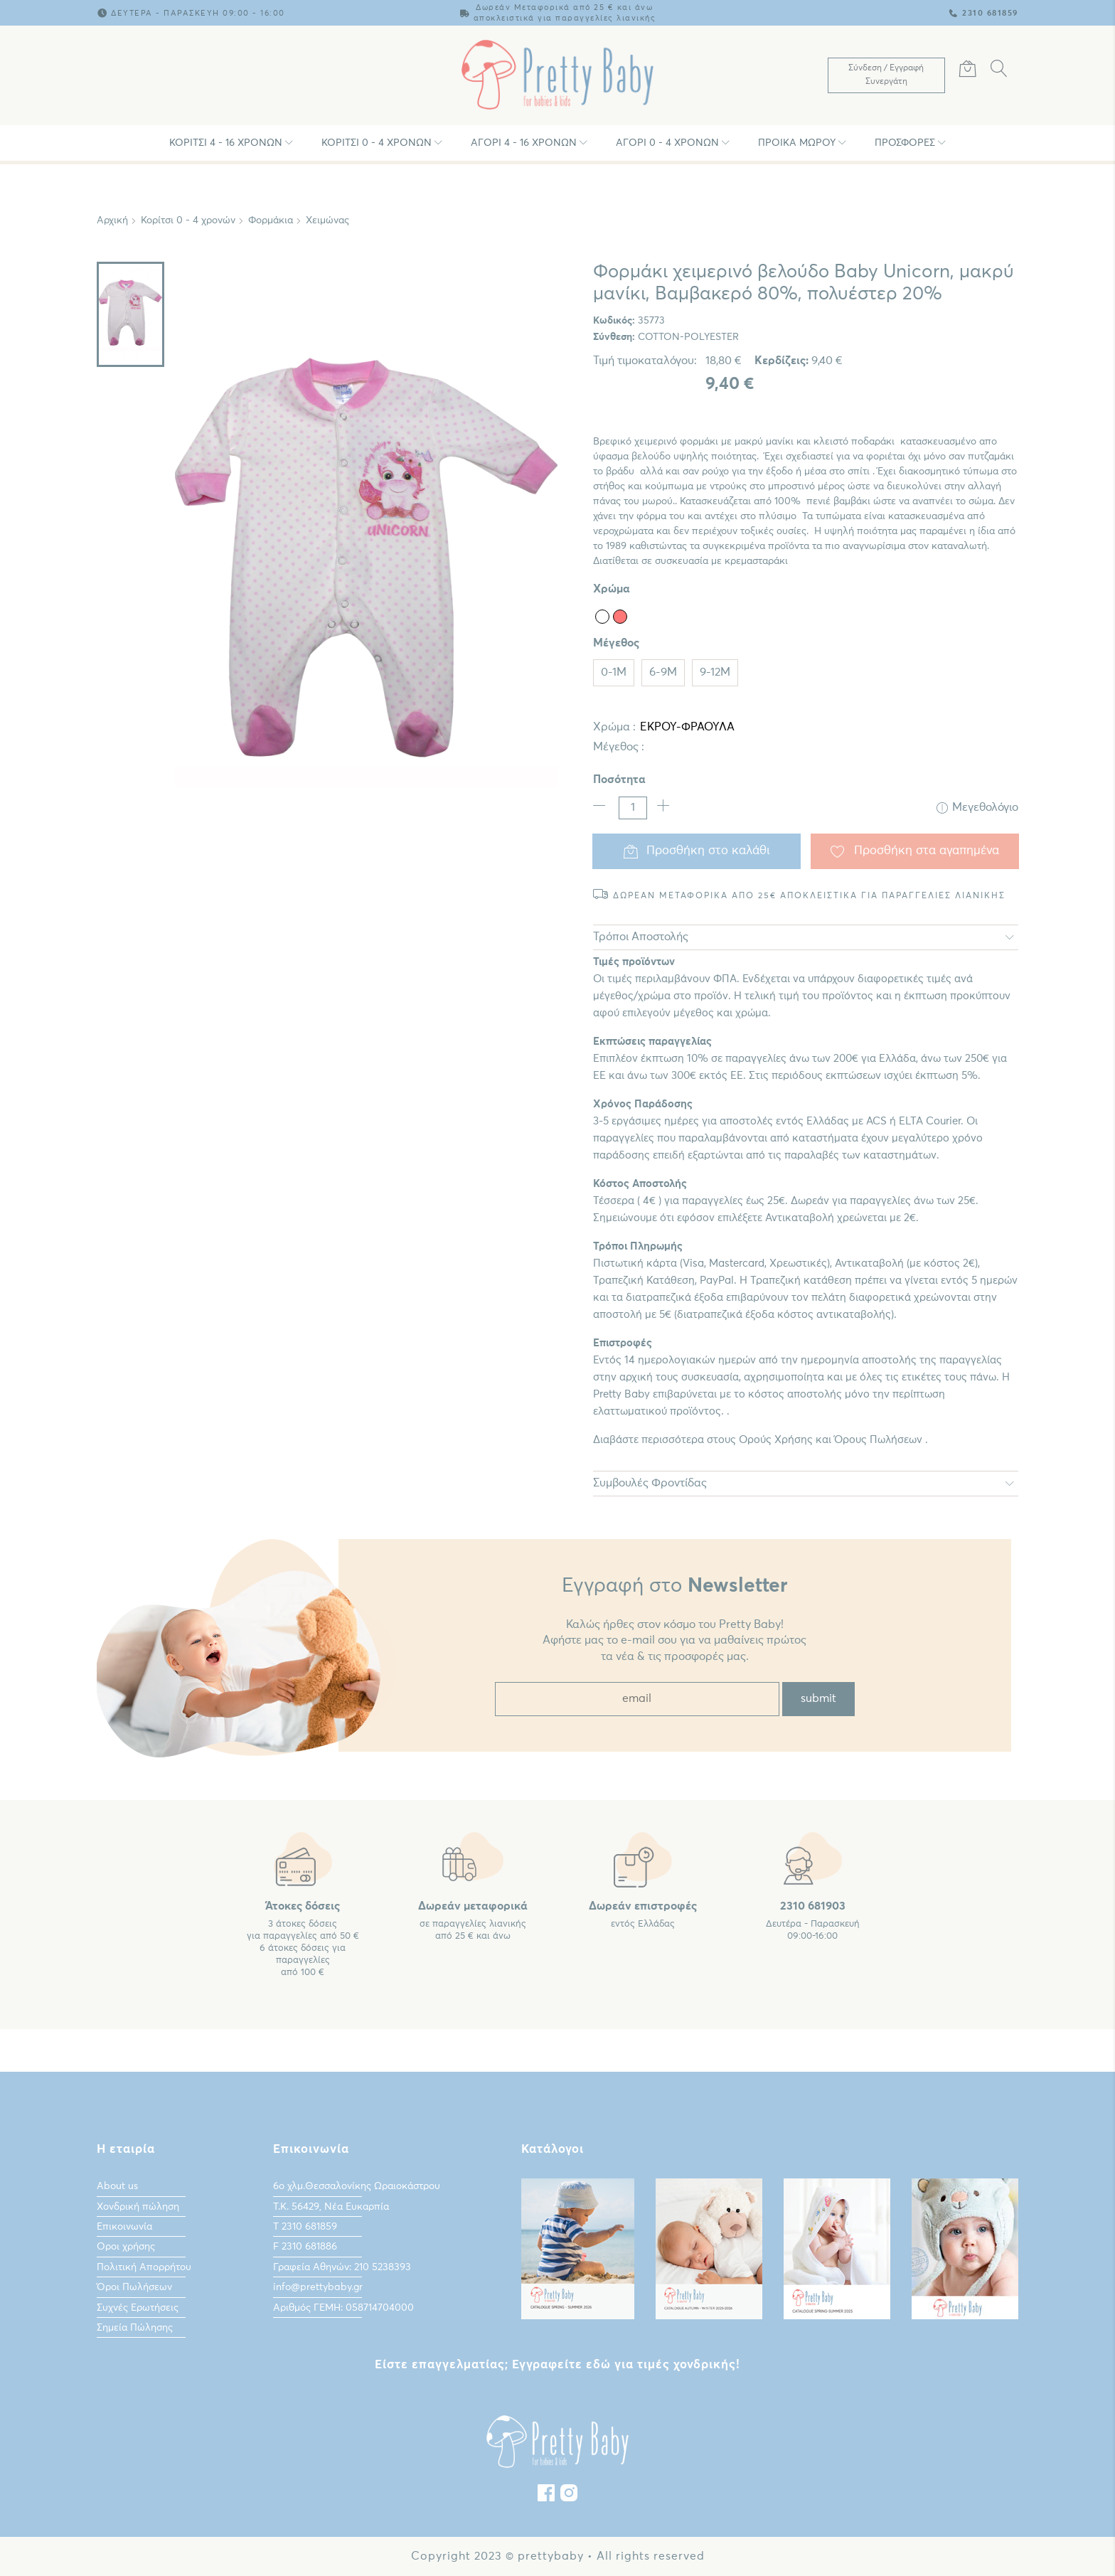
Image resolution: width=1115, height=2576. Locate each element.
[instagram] (569, 2496)
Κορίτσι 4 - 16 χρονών (225, 143)
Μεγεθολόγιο (977, 808)
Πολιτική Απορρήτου (144, 2267)
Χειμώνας (327, 220)
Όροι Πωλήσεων (134, 2287)
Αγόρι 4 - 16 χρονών (524, 143)
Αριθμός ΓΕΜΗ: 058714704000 (343, 2307)
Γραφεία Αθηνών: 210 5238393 (342, 2267)
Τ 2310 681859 (305, 2226)
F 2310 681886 (305, 2247)
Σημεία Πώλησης (135, 2327)
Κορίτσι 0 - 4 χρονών (376, 143)
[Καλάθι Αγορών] (967, 71)
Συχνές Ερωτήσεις (137, 2307)
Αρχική (112, 220)
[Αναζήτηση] (999, 71)
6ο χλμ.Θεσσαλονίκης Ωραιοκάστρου (356, 2186)
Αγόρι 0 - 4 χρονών (667, 143)
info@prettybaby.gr (318, 2287)
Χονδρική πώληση (138, 2206)
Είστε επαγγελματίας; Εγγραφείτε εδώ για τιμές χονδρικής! (557, 2364)
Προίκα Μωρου (797, 143)
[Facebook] (546, 2496)
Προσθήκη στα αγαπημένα (915, 851)
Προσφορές (905, 143)
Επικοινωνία (124, 2226)
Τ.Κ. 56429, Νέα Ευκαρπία (331, 2206)
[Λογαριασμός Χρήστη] (886, 75)
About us (117, 2186)
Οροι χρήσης (126, 2247)
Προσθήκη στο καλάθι (697, 851)
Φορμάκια (270, 220)
